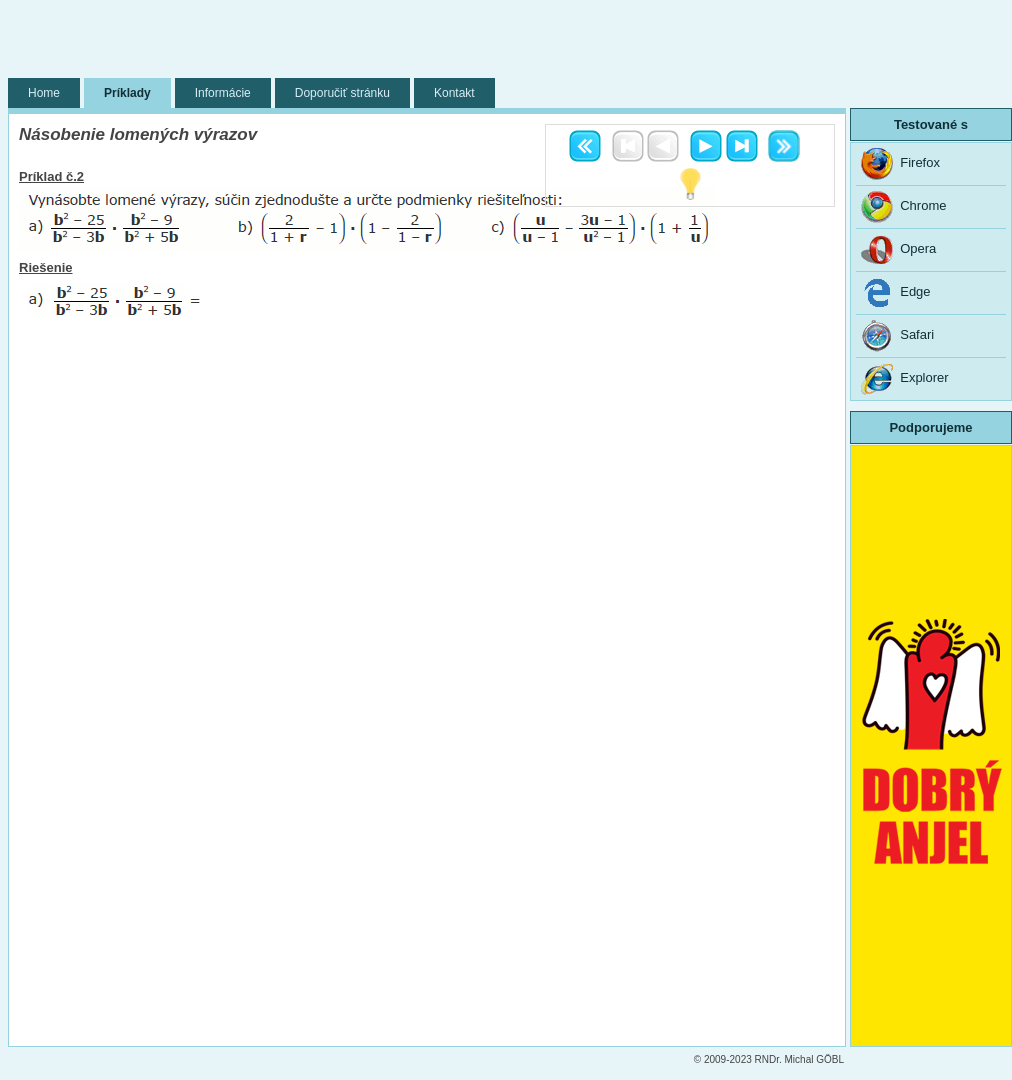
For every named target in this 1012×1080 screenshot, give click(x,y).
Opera (898, 250)
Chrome (903, 207)
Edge (896, 293)
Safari (897, 336)
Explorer (905, 379)
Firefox (900, 164)
